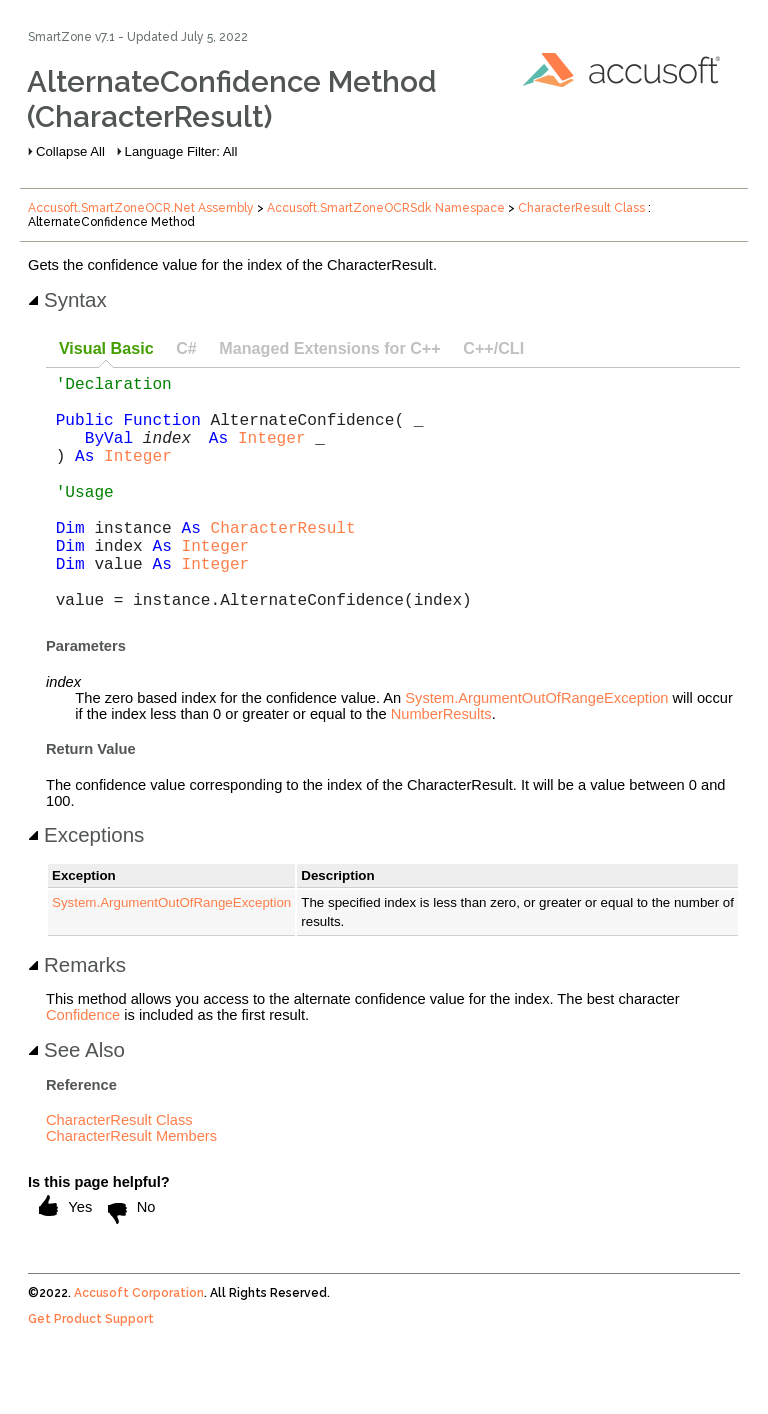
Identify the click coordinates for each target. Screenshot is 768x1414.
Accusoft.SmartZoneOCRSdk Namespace (386, 208)
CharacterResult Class (581, 208)
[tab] (106, 349)
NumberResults (441, 766)
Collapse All (70, 151)
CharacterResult (283, 563)
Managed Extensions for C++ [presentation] (329, 348)
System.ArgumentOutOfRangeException (536, 750)
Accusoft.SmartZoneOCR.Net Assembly (141, 208)
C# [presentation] (186, 348)
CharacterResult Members (131, 1188)
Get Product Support (91, 1371)
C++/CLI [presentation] (493, 348)
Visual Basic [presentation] (106, 348)
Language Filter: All (181, 151)
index (167, 453)
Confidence (83, 1067)
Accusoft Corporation (139, 1345)
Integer (272, 453)
